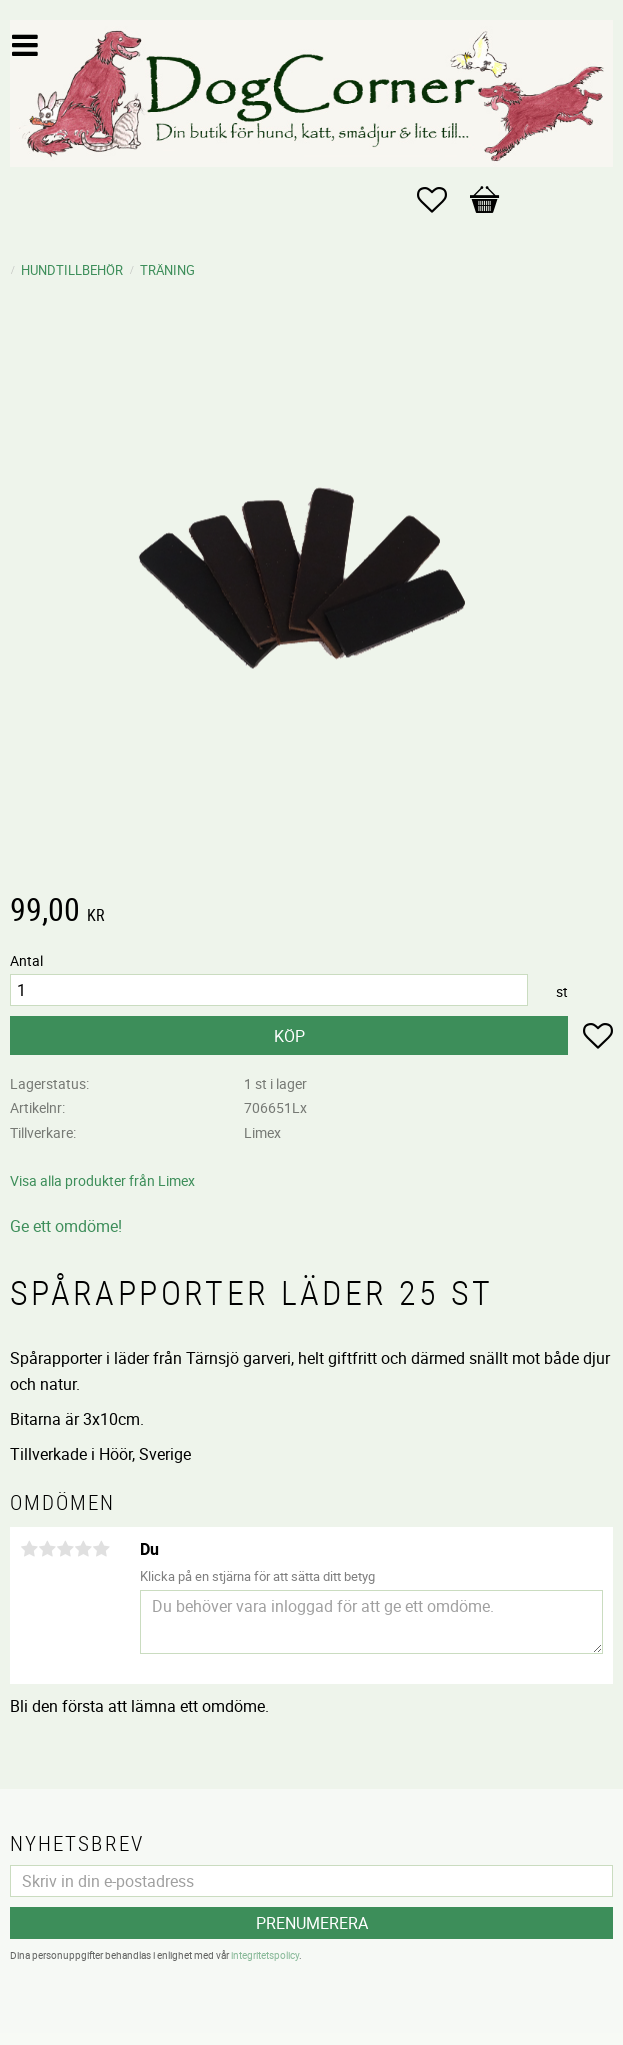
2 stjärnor (47, 1549)
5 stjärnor (101, 1549)
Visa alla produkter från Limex (102, 1180)
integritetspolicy (265, 1955)
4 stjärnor (83, 1549)
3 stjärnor (65, 1549)
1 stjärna (29, 1549)
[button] (442, 200)
